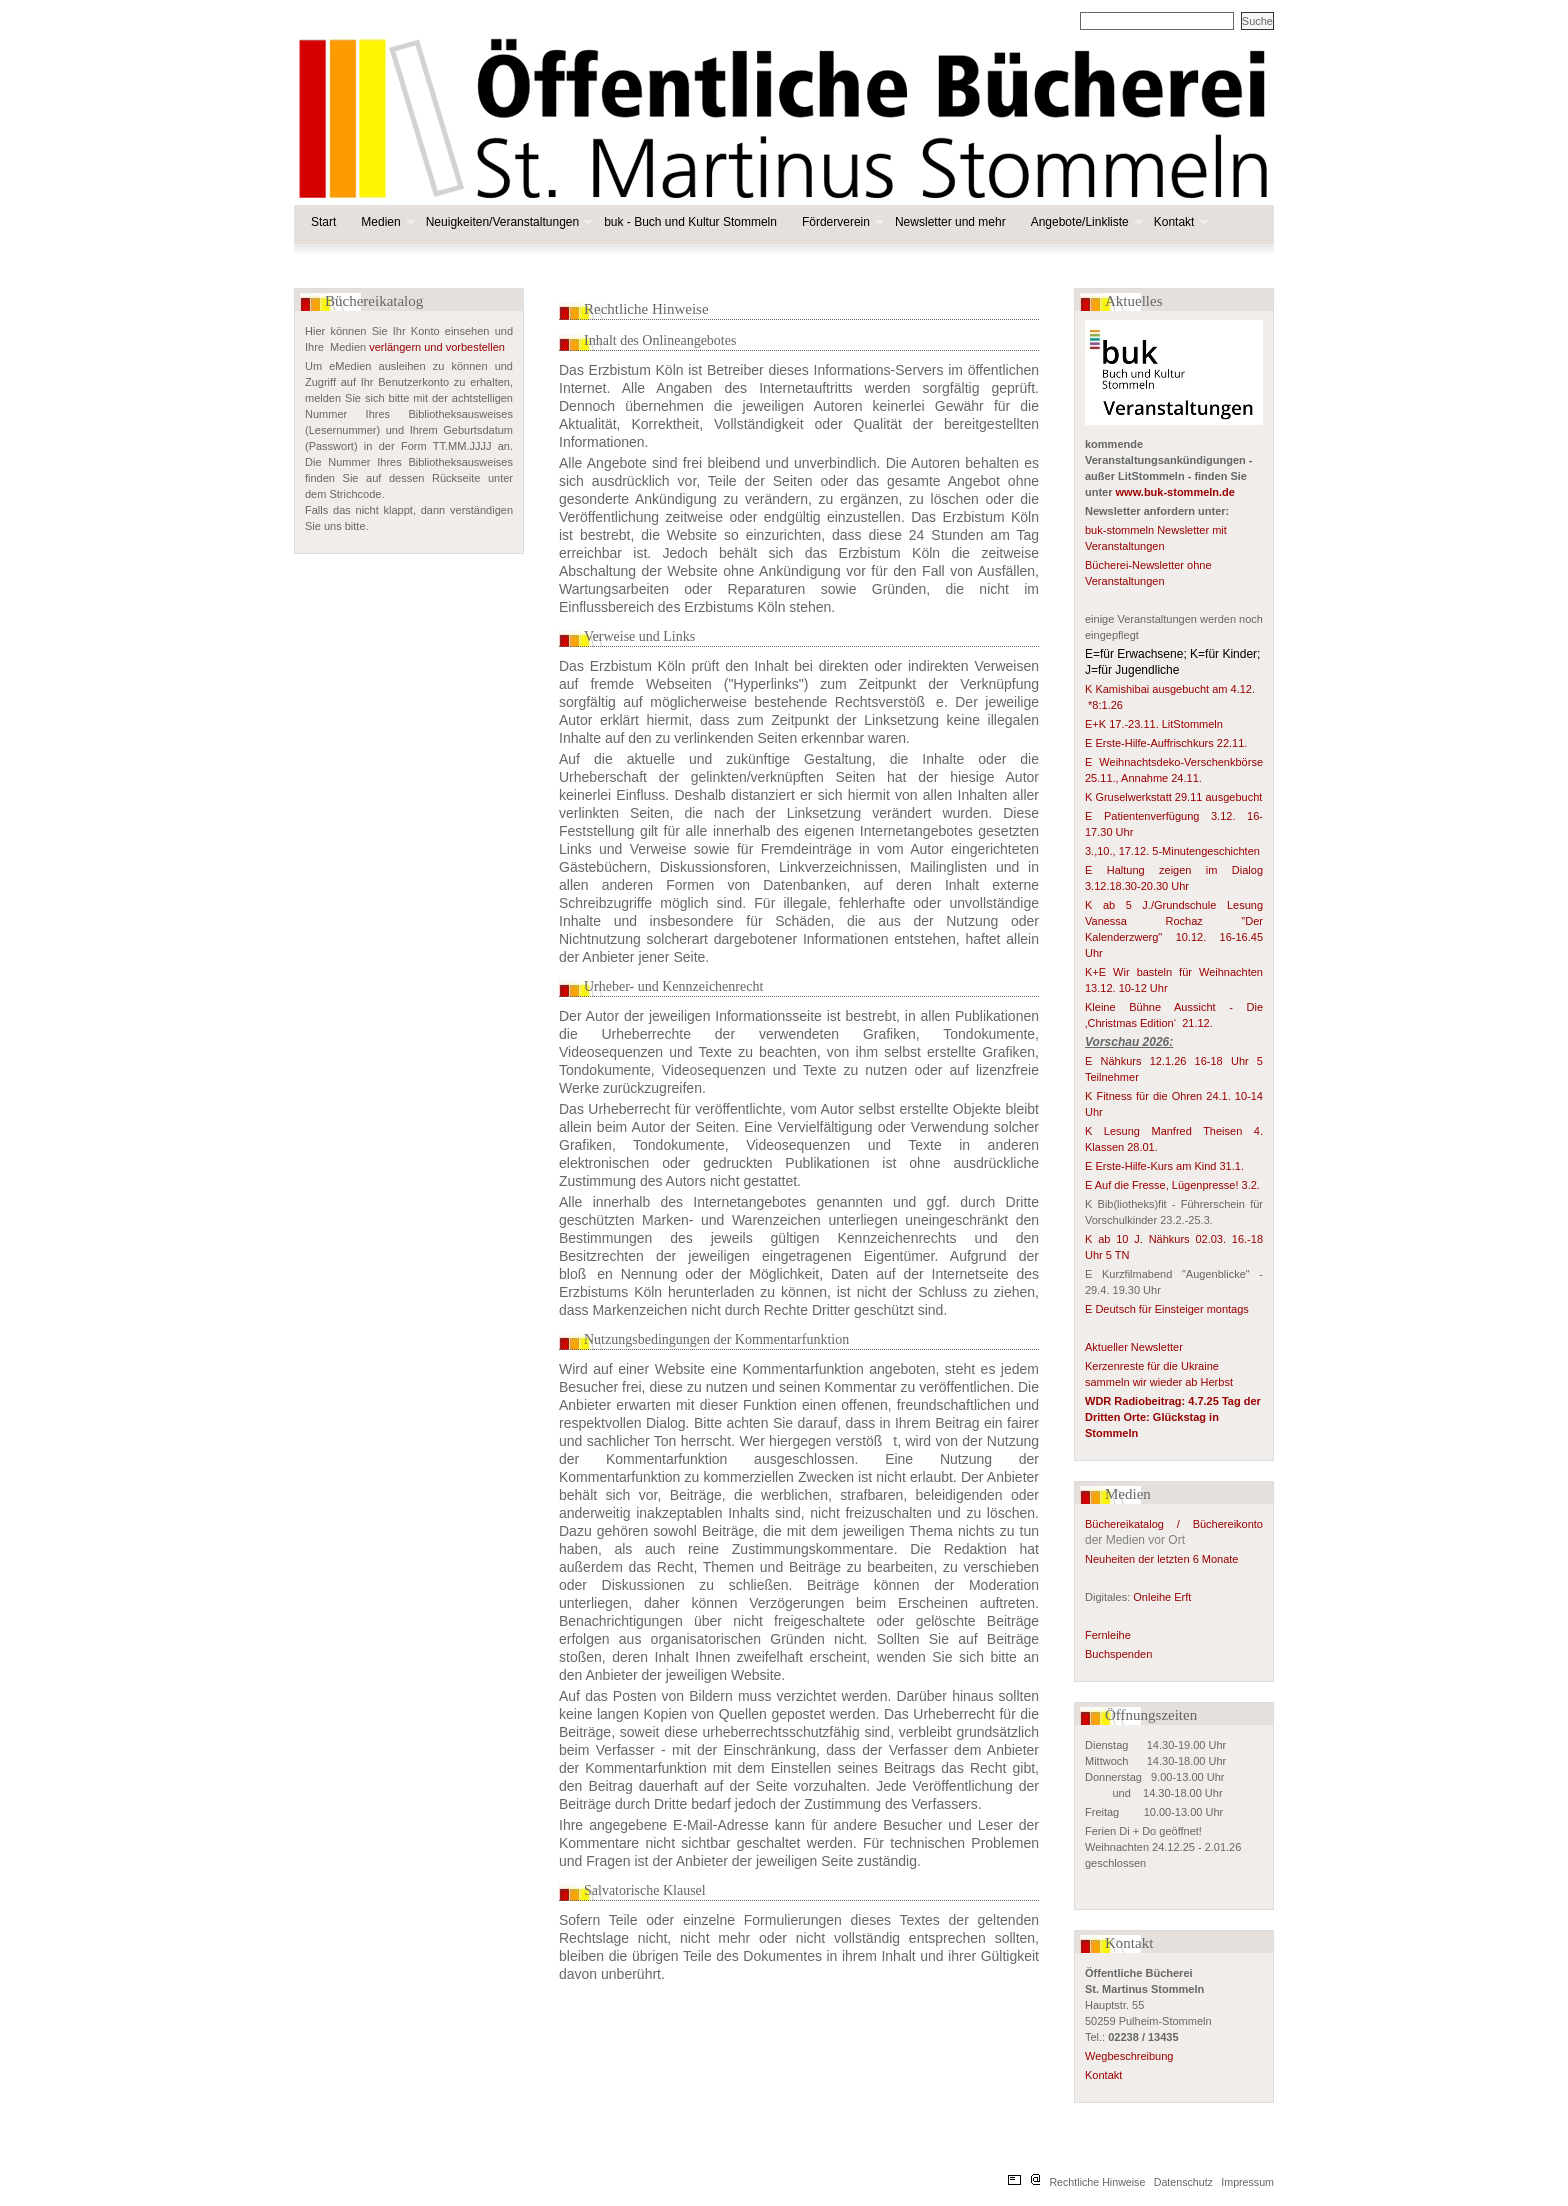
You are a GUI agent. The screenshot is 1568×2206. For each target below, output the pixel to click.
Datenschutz (1183, 2182)
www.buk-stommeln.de (1175, 492)
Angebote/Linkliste (1085, 222)
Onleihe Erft (1162, 1597)
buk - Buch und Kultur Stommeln (690, 222)
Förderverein (841, 222)
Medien (385, 222)
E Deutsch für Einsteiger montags (1167, 1309)
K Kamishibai (1118, 689)
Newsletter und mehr (950, 222)
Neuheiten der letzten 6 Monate (1163, 1559)
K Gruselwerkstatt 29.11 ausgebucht (1173, 797)
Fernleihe (1108, 1635)
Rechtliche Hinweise (1097, 2182)
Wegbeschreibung (1129, 2056)
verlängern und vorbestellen (437, 347)
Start (323, 222)
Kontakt (1179, 222)
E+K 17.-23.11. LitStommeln (1155, 724)
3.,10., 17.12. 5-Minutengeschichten (1172, 851)
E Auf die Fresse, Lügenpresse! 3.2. (1172, 1185)
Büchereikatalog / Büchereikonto (1174, 1524)
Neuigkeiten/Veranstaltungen (507, 222)
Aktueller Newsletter (1134, 1347)
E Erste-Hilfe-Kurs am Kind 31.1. (1164, 1166)
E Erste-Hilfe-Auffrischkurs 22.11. (1166, 743)
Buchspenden (1118, 1654)
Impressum (1247, 2182)
